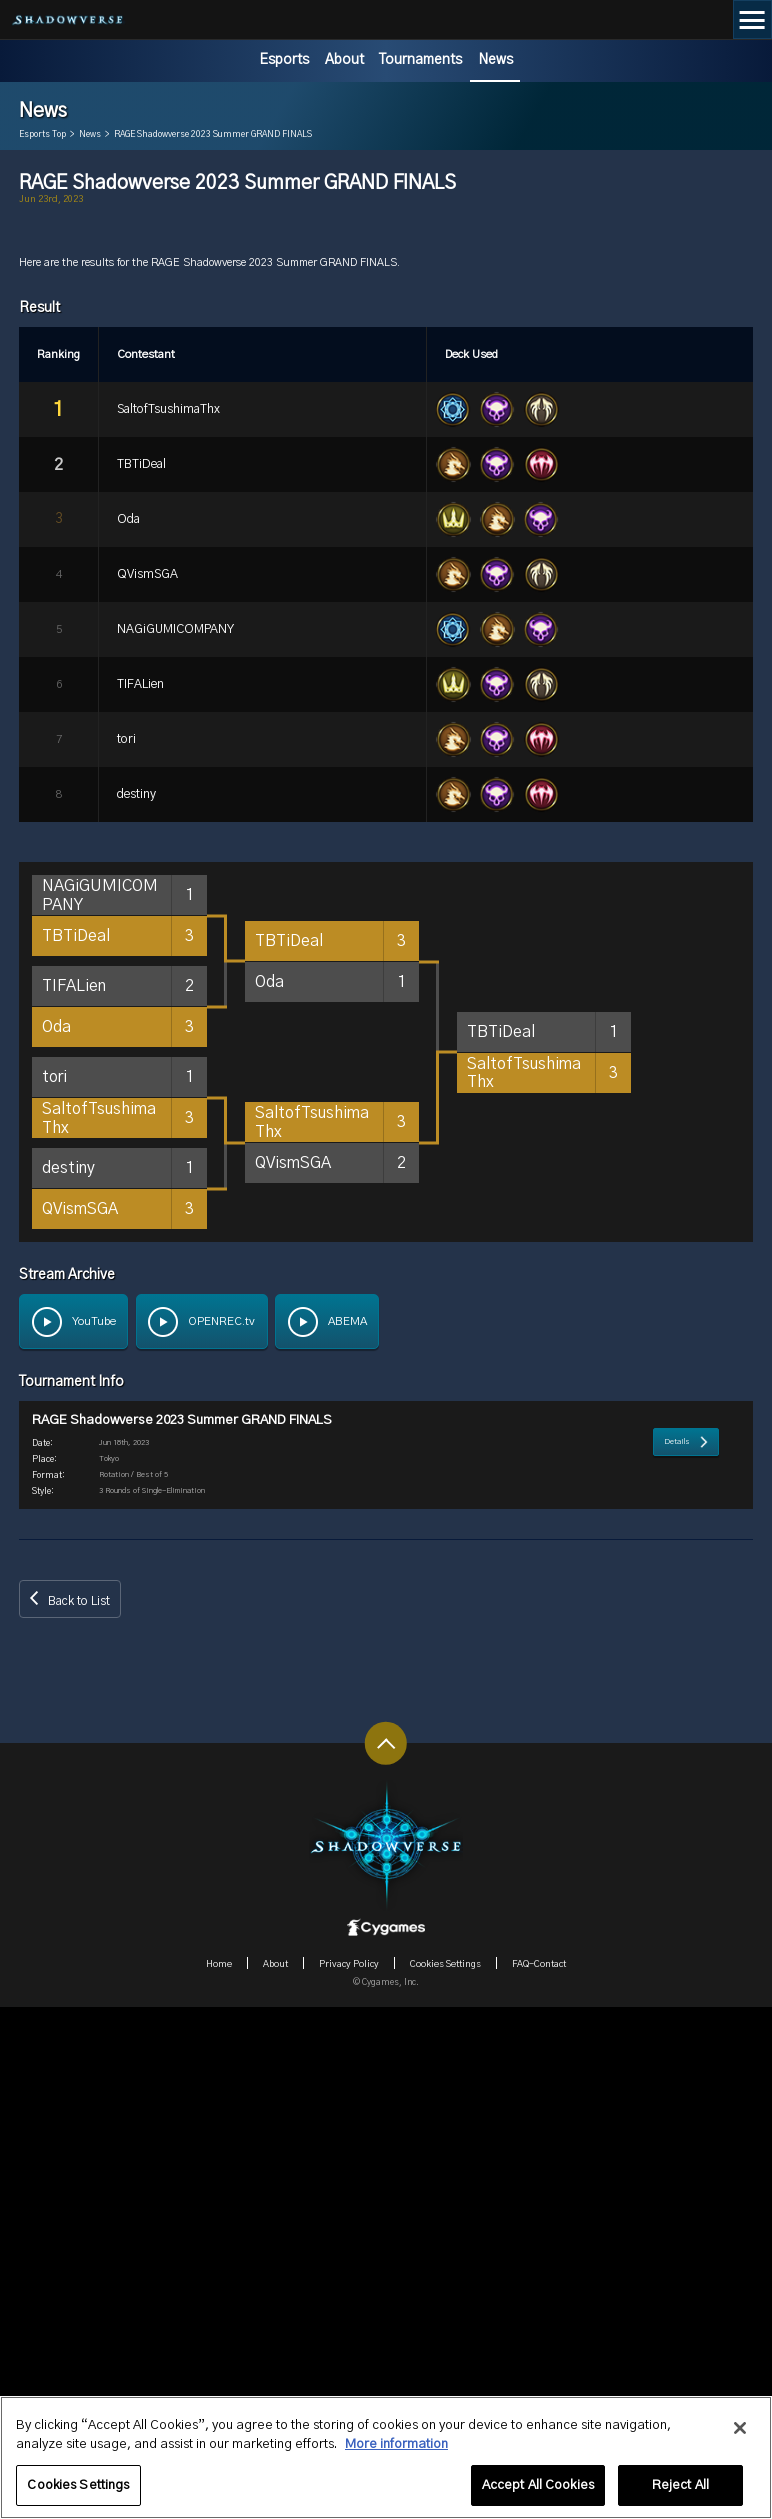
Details (677, 1993)
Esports (284, 60)
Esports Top (42, 135)
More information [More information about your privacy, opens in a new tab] (396, 2453)
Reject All (680, 2494)
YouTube (94, 1826)
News (495, 60)
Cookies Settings (78, 2494)
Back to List (79, 2113)
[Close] (740, 2437)
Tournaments (420, 60)
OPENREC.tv (221, 1826)
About (344, 60)
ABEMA (347, 1826)
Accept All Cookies (538, 2494)
